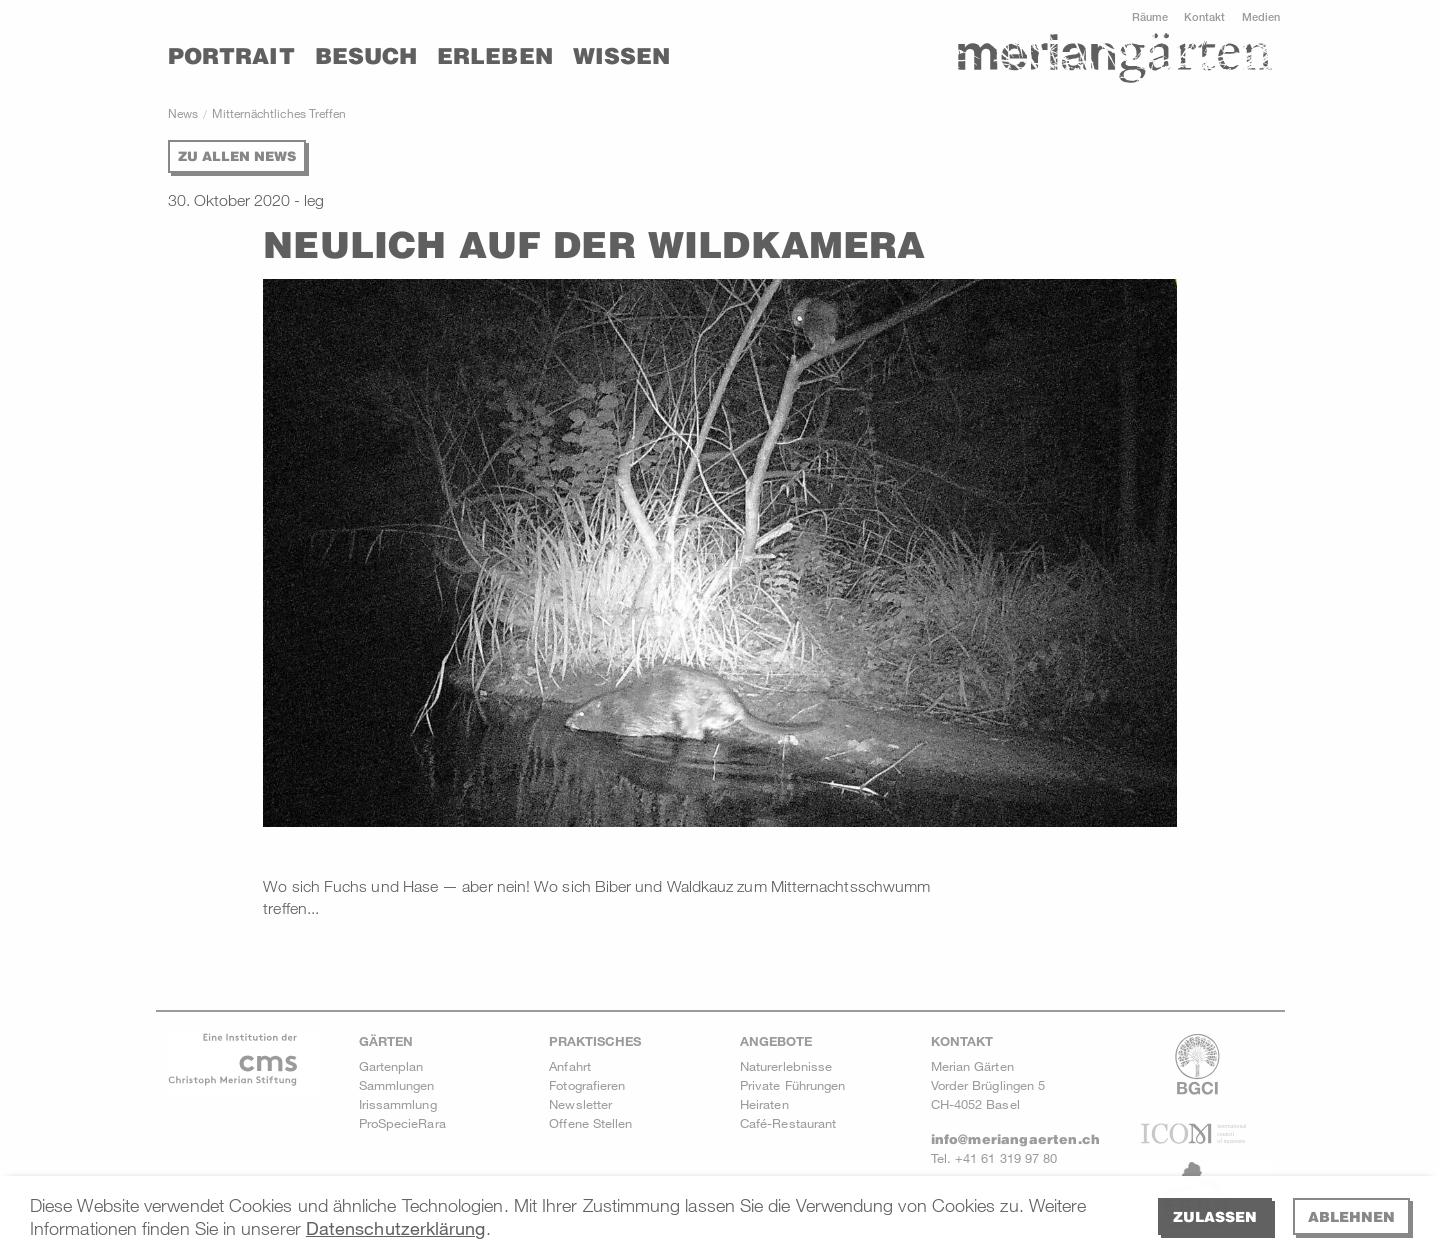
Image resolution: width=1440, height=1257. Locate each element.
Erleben (495, 56)
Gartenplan (391, 1066)
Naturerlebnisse (786, 1066)
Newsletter (580, 1104)
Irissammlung (398, 1104)
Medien (1261, 16)
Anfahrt (570, 1066)
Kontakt (1205, 16)
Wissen (621, 56)
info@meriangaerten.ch (1015, 1139)
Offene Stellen (590, 1123)
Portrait (231, 56)
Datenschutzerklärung (396, 1228)
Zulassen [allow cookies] (1215, 1216)
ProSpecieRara (402, 1123)
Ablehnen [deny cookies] (1351, 1216)
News (183, 113)
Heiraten (764, 1104)
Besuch (366, 56)
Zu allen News (237, 156)
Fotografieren (587, 1085)
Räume (1150, 16)
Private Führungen (792, 1085)
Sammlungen (397, 1085)
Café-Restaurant (788, 1123)
